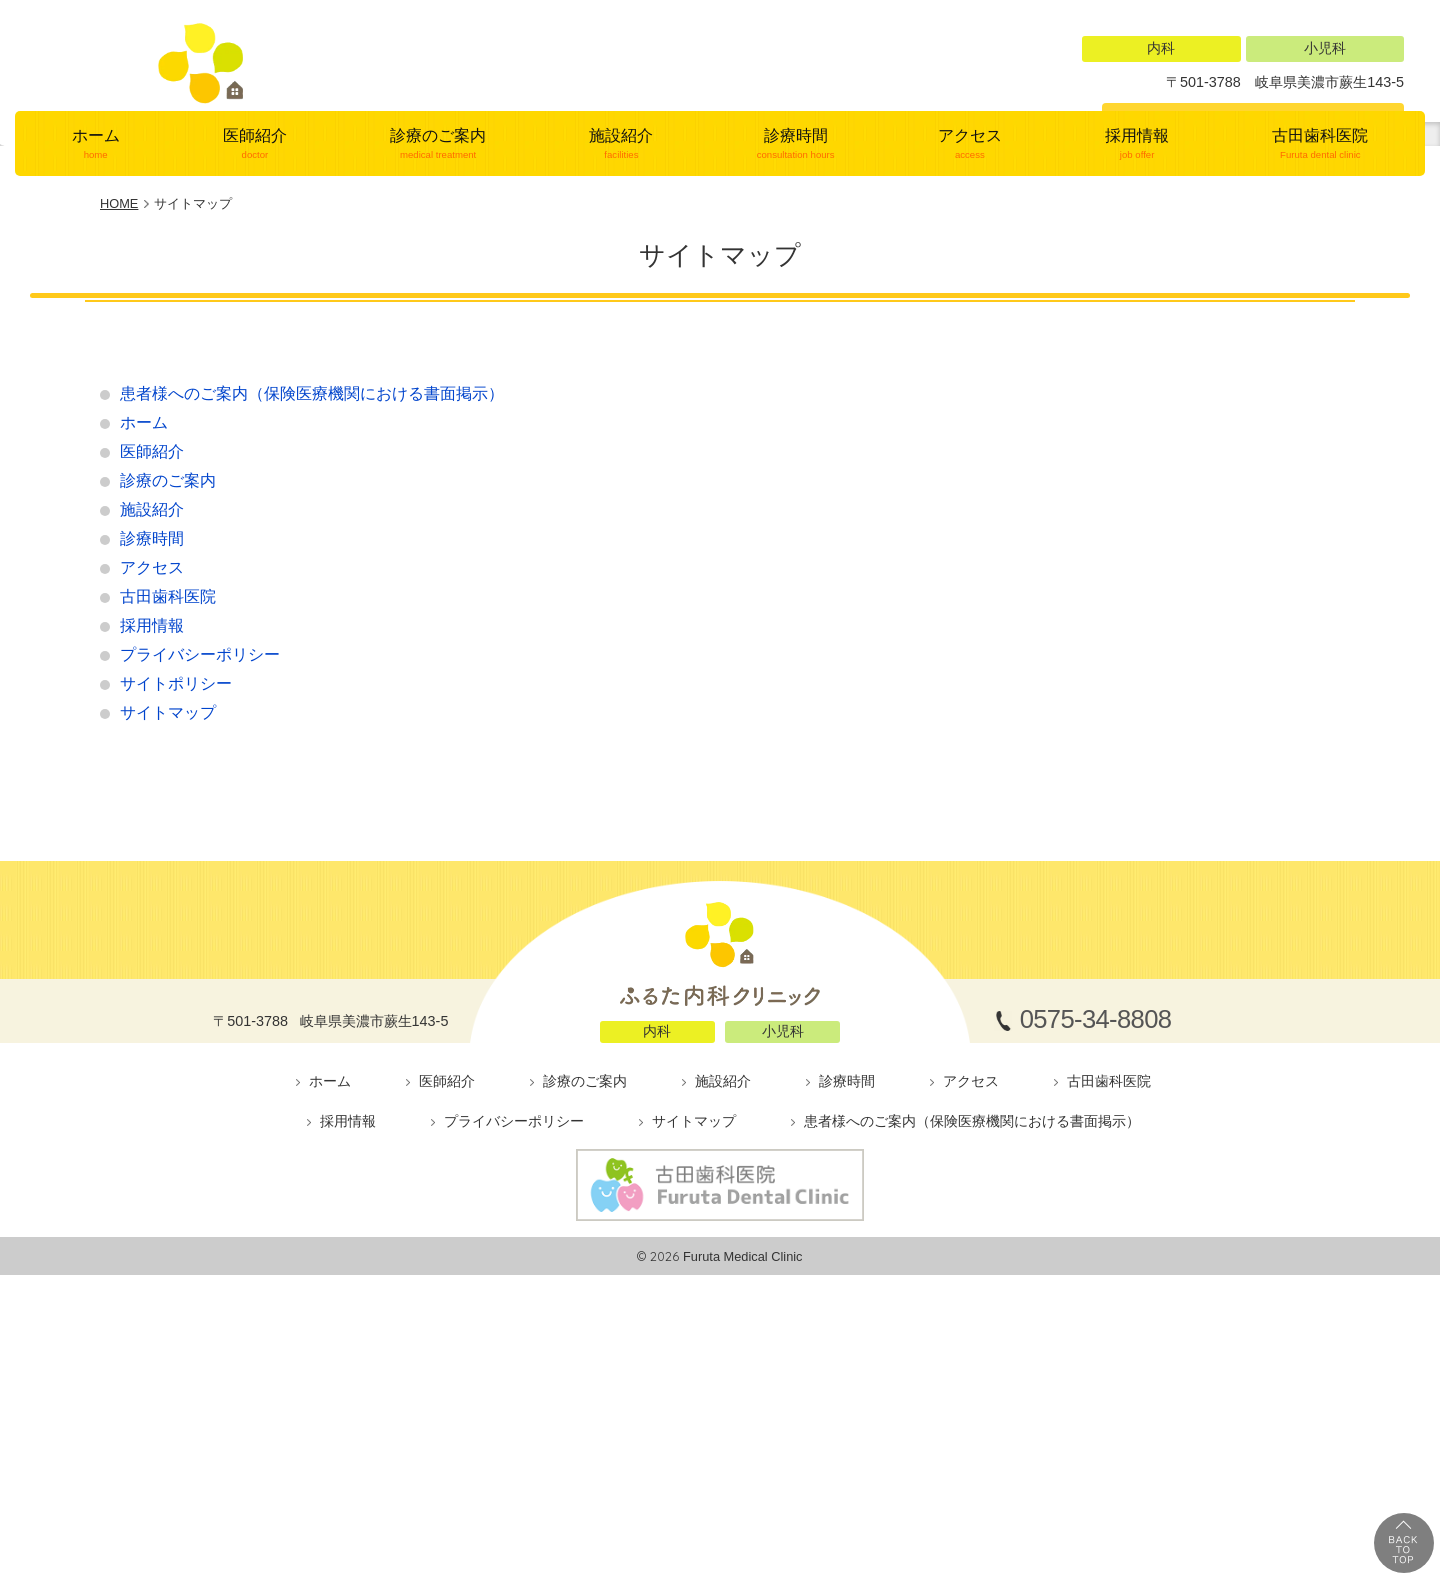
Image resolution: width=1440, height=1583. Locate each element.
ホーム (95, 350)
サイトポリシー (176, 890)
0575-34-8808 (1267, 125)
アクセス (969, 350)
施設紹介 (621, 350)
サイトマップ (168, 919)
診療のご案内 (438, 350)
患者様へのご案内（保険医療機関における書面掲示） (312, 600)
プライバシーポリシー (200, 861)
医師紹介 (254, 350)
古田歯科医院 (1320, 350)
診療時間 (795, 350)
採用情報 (1136, 350)
